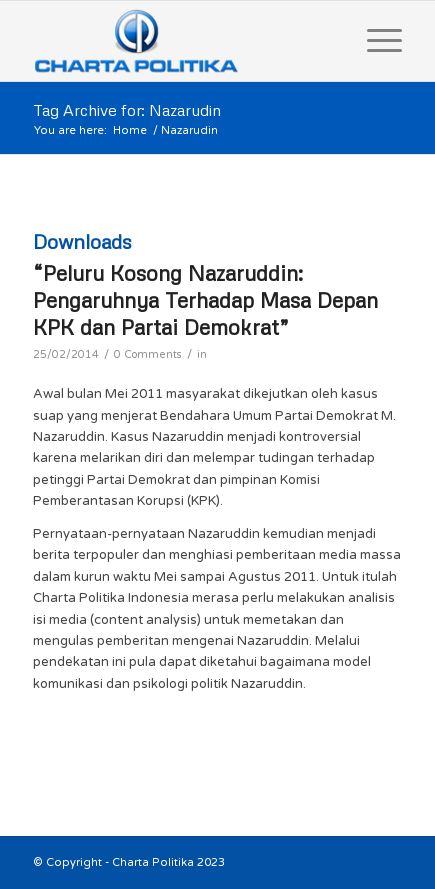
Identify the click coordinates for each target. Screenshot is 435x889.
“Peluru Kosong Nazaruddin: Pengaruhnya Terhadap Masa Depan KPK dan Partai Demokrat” (205, 300)
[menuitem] (374, 41)
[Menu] (374, 41)
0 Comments (148, 354)
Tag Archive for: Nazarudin (127, 110)
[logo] (181, 41)
